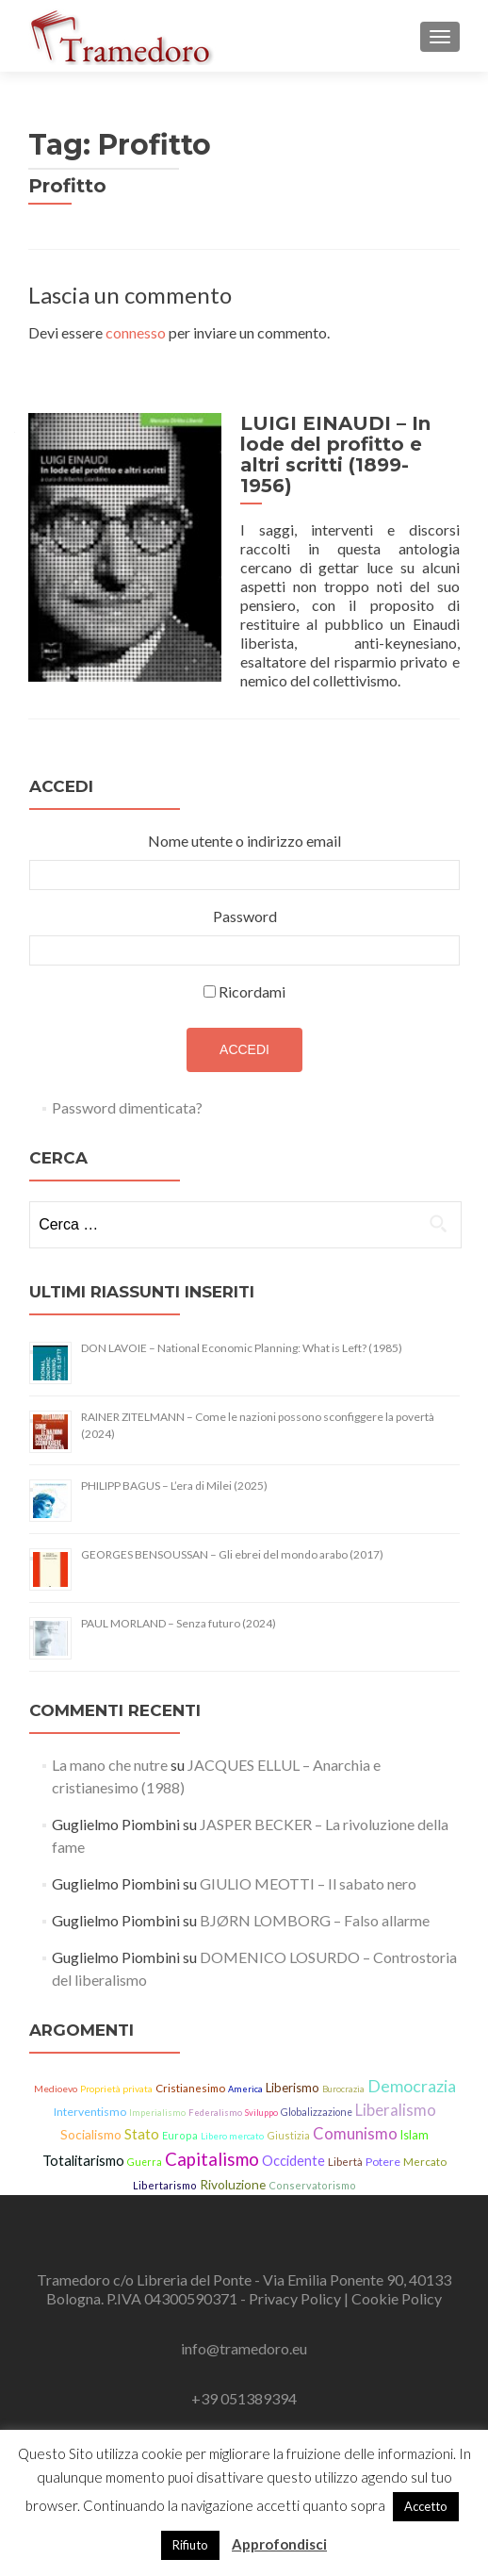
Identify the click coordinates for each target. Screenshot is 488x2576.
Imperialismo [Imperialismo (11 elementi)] (157, 2097)
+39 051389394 (244, 2383)
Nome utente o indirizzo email (244, 826)
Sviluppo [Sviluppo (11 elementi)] (261, 2097)
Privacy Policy (296, 2283)
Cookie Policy (396, 2283)
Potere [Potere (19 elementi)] (383, 2146)
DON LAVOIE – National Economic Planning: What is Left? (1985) (241, 1334)
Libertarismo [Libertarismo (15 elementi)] (165, 2170)
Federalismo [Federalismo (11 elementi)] (215, 2097)
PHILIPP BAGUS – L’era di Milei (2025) (174, 1471)
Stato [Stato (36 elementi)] (141, 2118)
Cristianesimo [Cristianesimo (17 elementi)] (190, 2074)
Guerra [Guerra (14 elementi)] (144, 2147)
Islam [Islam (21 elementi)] (414, 2120)
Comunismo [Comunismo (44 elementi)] (355, 2118)
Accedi (244, 1035)
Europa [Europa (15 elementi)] (180, 2120)
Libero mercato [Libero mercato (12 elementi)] (232, 2120)
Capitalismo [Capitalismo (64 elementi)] (212, 2144)
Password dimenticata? (127, 1093)
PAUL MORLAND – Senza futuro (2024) (178, 1609)
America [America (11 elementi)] (245, 2075)
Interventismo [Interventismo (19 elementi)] (90, 2096)
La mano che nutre (110, 1750)
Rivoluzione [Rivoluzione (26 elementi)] (233, 2169)
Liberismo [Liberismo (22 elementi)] (292, 2073)
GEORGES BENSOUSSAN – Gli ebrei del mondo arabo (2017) (232, 1540)
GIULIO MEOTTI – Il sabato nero (308, 1869)
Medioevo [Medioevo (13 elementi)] (55, 2074)
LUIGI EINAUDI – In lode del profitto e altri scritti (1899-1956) (346, 444)
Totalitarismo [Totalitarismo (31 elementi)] (83, 2145)
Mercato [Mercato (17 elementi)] (425, 2146)
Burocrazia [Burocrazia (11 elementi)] (343, 2075)
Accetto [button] (425, 2506)
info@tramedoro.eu (244, 2333)
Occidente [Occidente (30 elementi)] (293, 2146)
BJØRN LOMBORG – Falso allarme (315, 1906)
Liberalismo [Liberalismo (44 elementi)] (395, 2095)
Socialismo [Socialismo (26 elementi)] (91, 2119)
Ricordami (252, 977)
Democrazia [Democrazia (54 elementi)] (411, 2071)
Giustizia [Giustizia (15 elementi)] (288, 2120)
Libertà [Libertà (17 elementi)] (345, 2146)
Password (245, 902)
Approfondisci (279, 2543)
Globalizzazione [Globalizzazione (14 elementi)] (316, 2097)
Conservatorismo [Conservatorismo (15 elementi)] (312, 2170)
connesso (136, 332)
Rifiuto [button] (190, 2544)
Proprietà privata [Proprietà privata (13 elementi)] (116, 2074)
